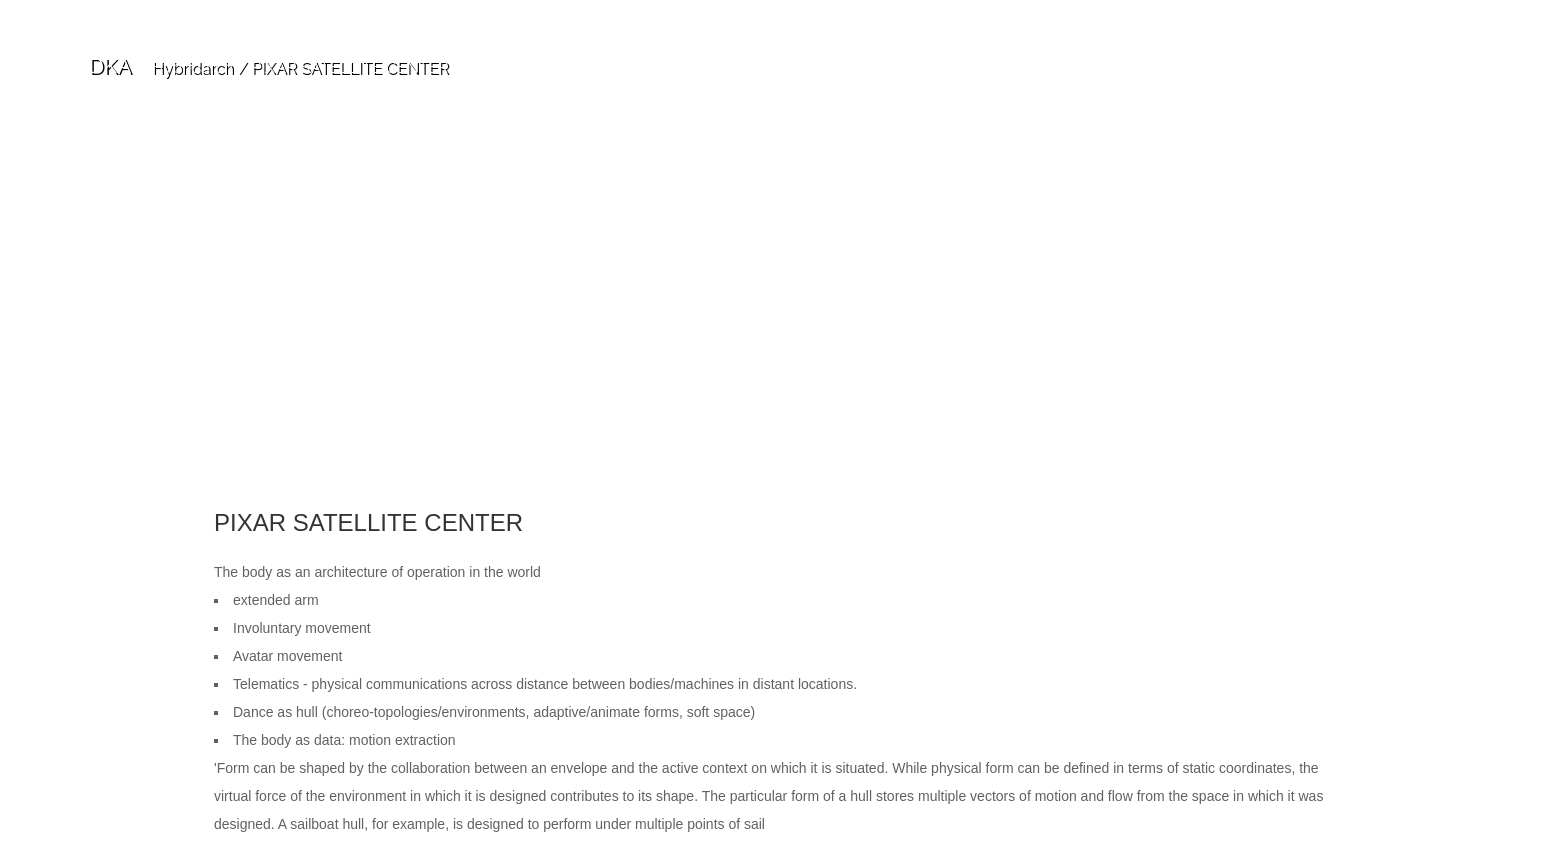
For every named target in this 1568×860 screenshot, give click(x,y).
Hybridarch (193, 67)
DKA (109, 65)
